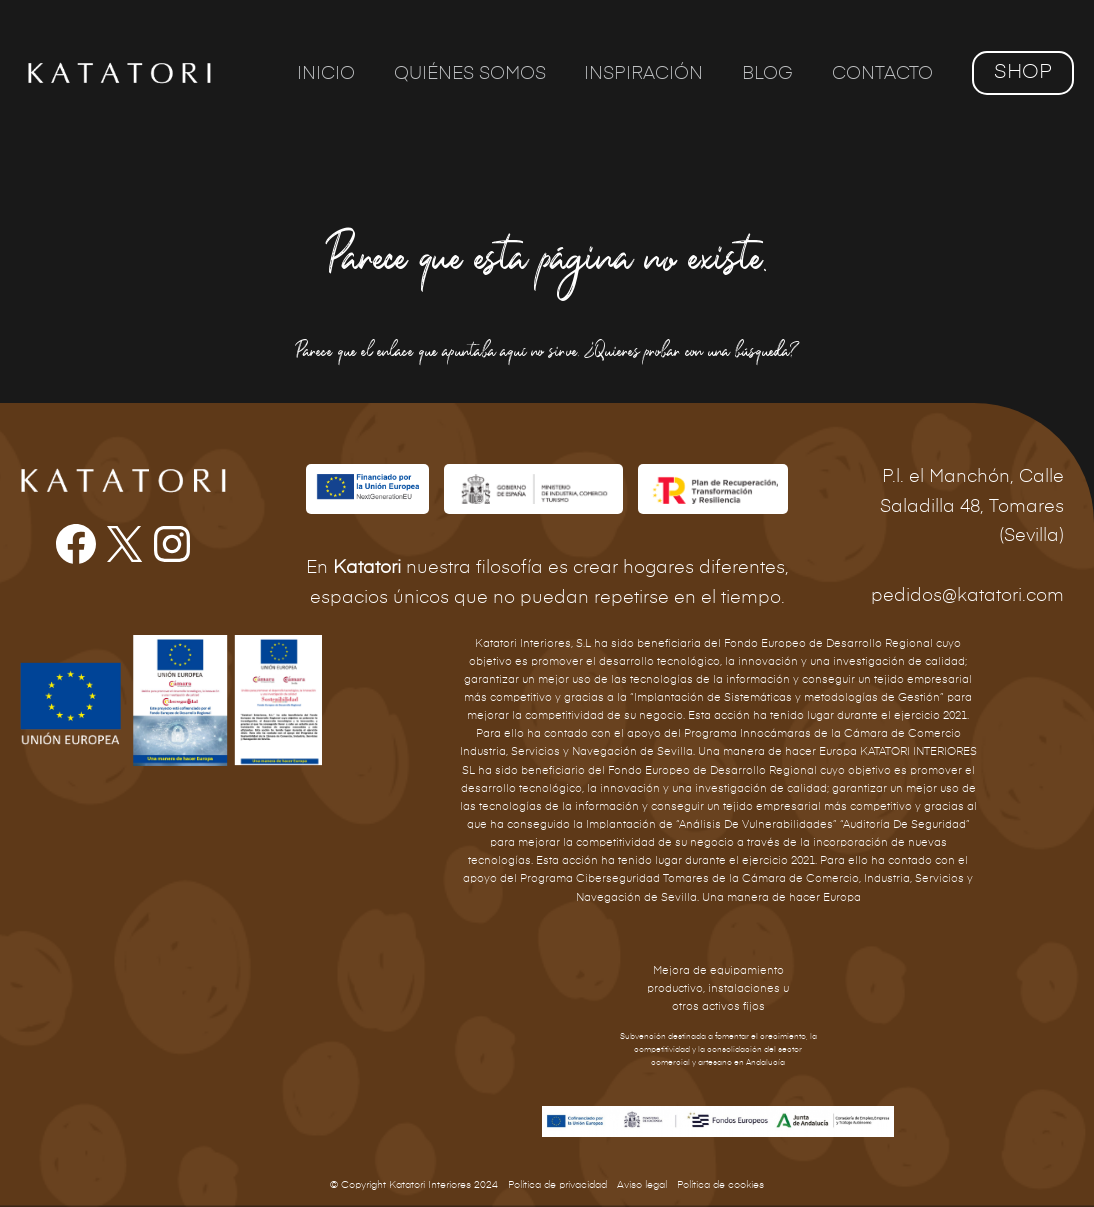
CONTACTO (883, 74)
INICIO (338, 74)
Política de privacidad (557, 1185)
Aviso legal (642, 1185)
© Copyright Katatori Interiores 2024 (414, 1185)
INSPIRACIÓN (650, 74)
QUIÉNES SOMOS (479, 74)
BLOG (771, 74)
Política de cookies (720, 1185)
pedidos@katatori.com (967, 596)
